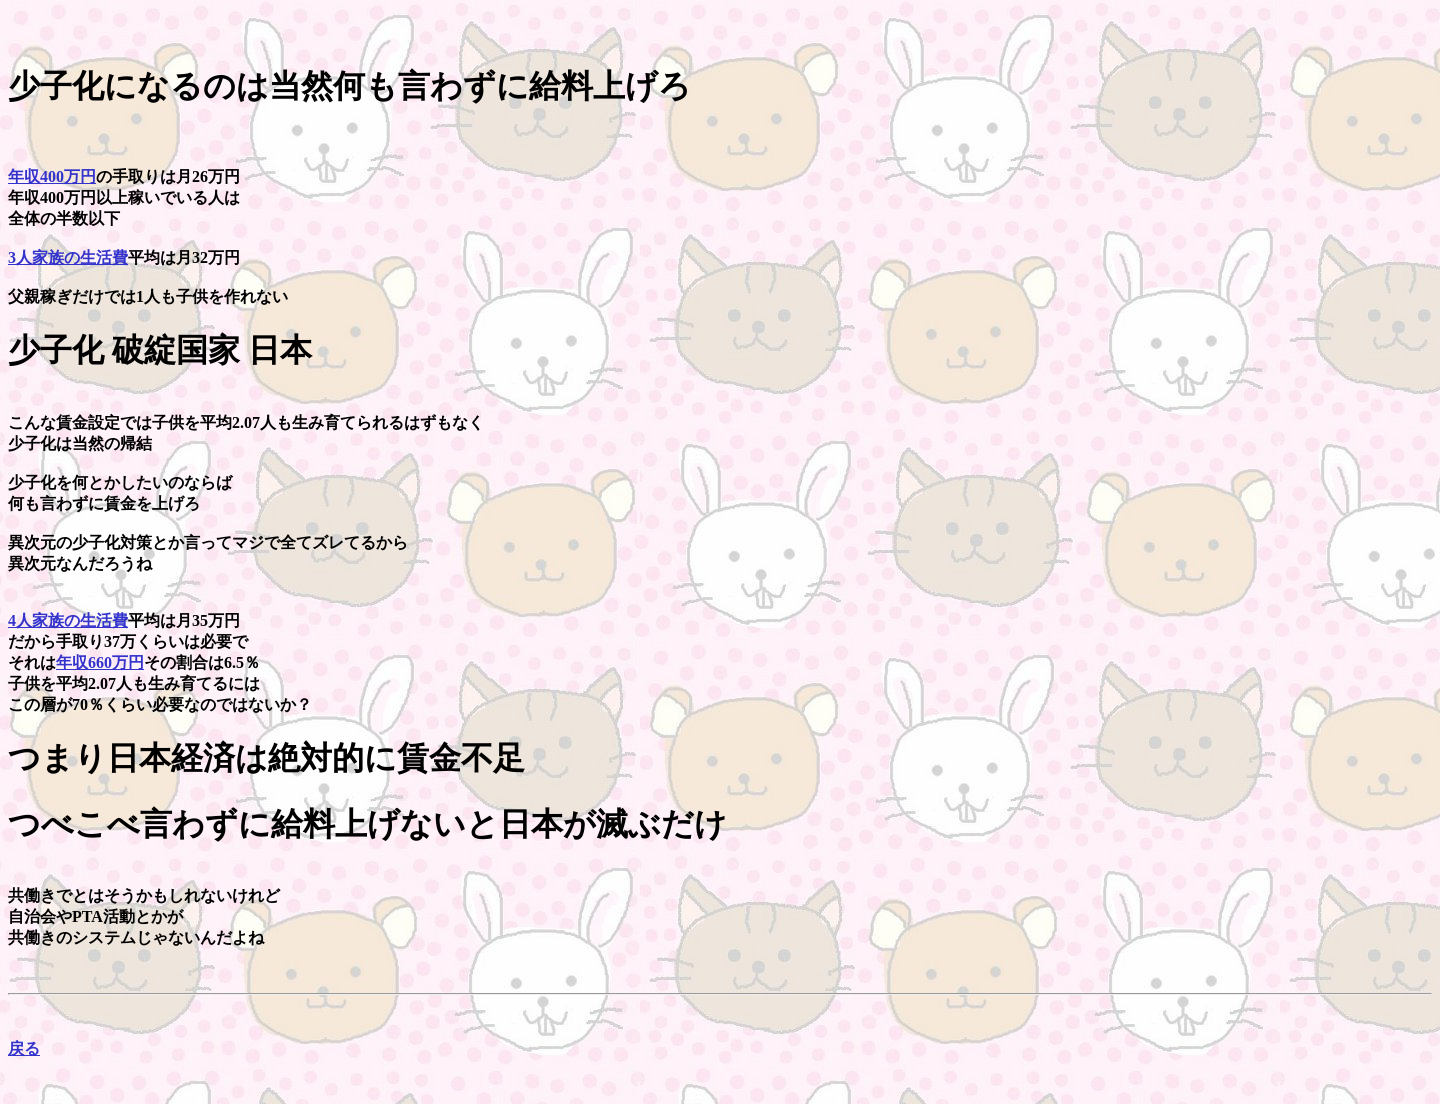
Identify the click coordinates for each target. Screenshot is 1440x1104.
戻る (24, 1048)
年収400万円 (52, 176)
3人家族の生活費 (68, 257)
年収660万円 (100, 662)
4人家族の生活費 (68, 620)
